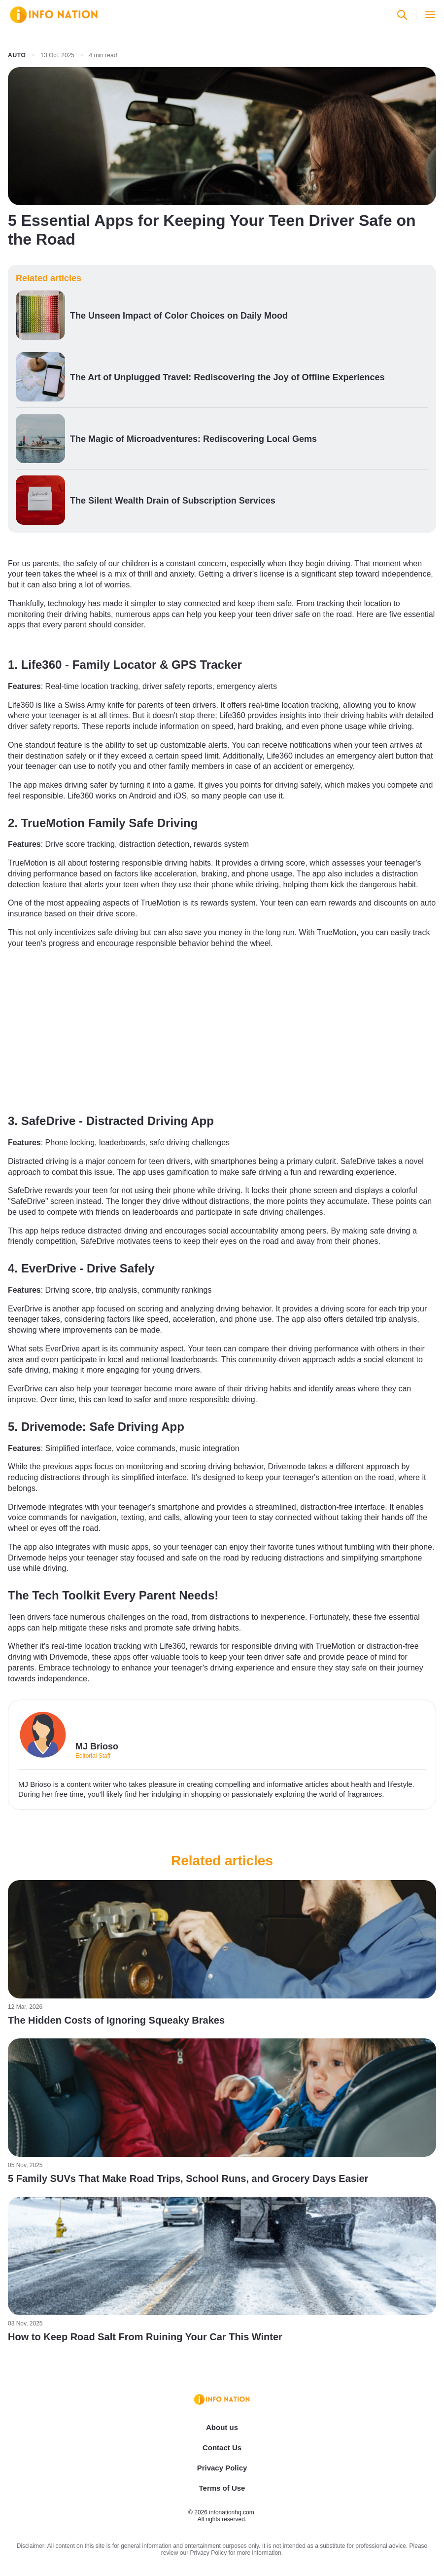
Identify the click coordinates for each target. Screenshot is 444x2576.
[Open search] (402, 15)
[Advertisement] (222, 1029)
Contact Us (222, 2447)
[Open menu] (430, 15)
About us (222, 2427)
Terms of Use (222, 2488)
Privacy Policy (222, 2468)
